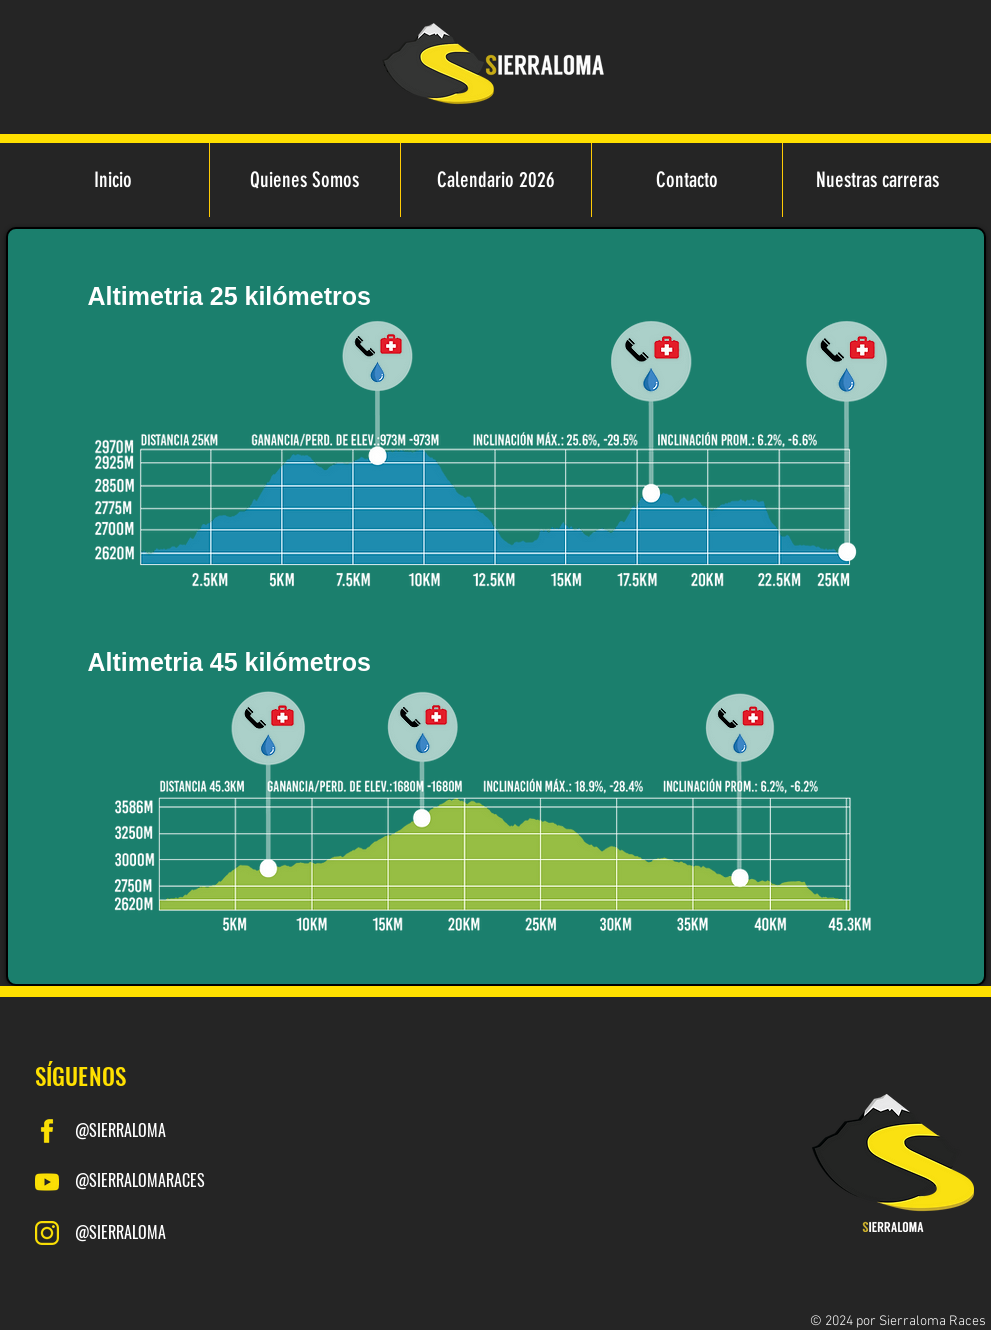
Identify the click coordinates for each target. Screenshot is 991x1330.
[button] (877, 180)
